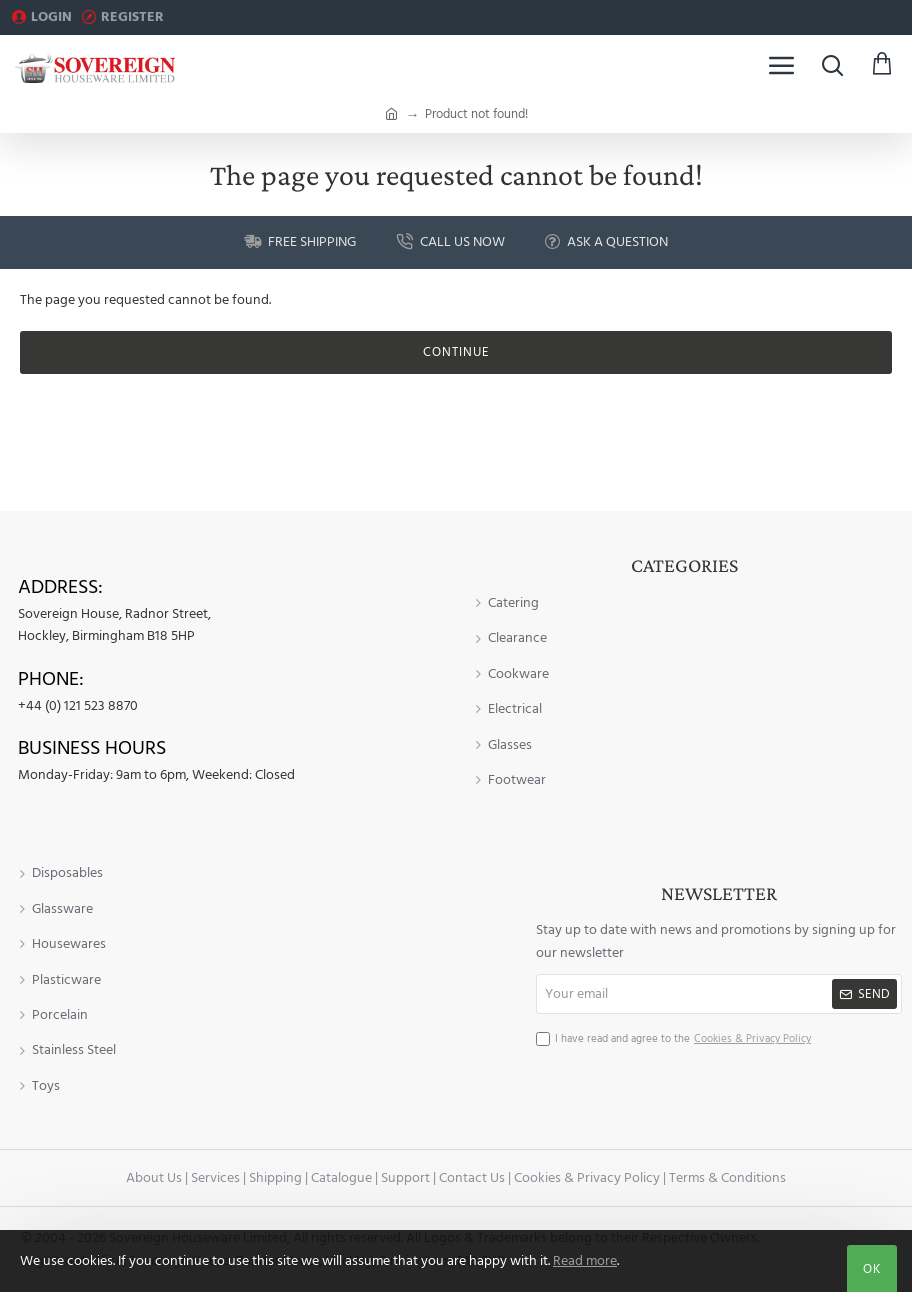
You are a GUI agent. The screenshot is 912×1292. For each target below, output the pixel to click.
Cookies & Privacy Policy (587, 1178)
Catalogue (341, 1178)
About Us (154, 1178)
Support (405, 1178)
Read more (585, 1261)
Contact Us (472, 1178)
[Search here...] (832, 65)
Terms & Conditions (727, 1178)
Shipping (275, 1178)
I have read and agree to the (675, 1039)
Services (215, 1178)
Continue (456, 352)
